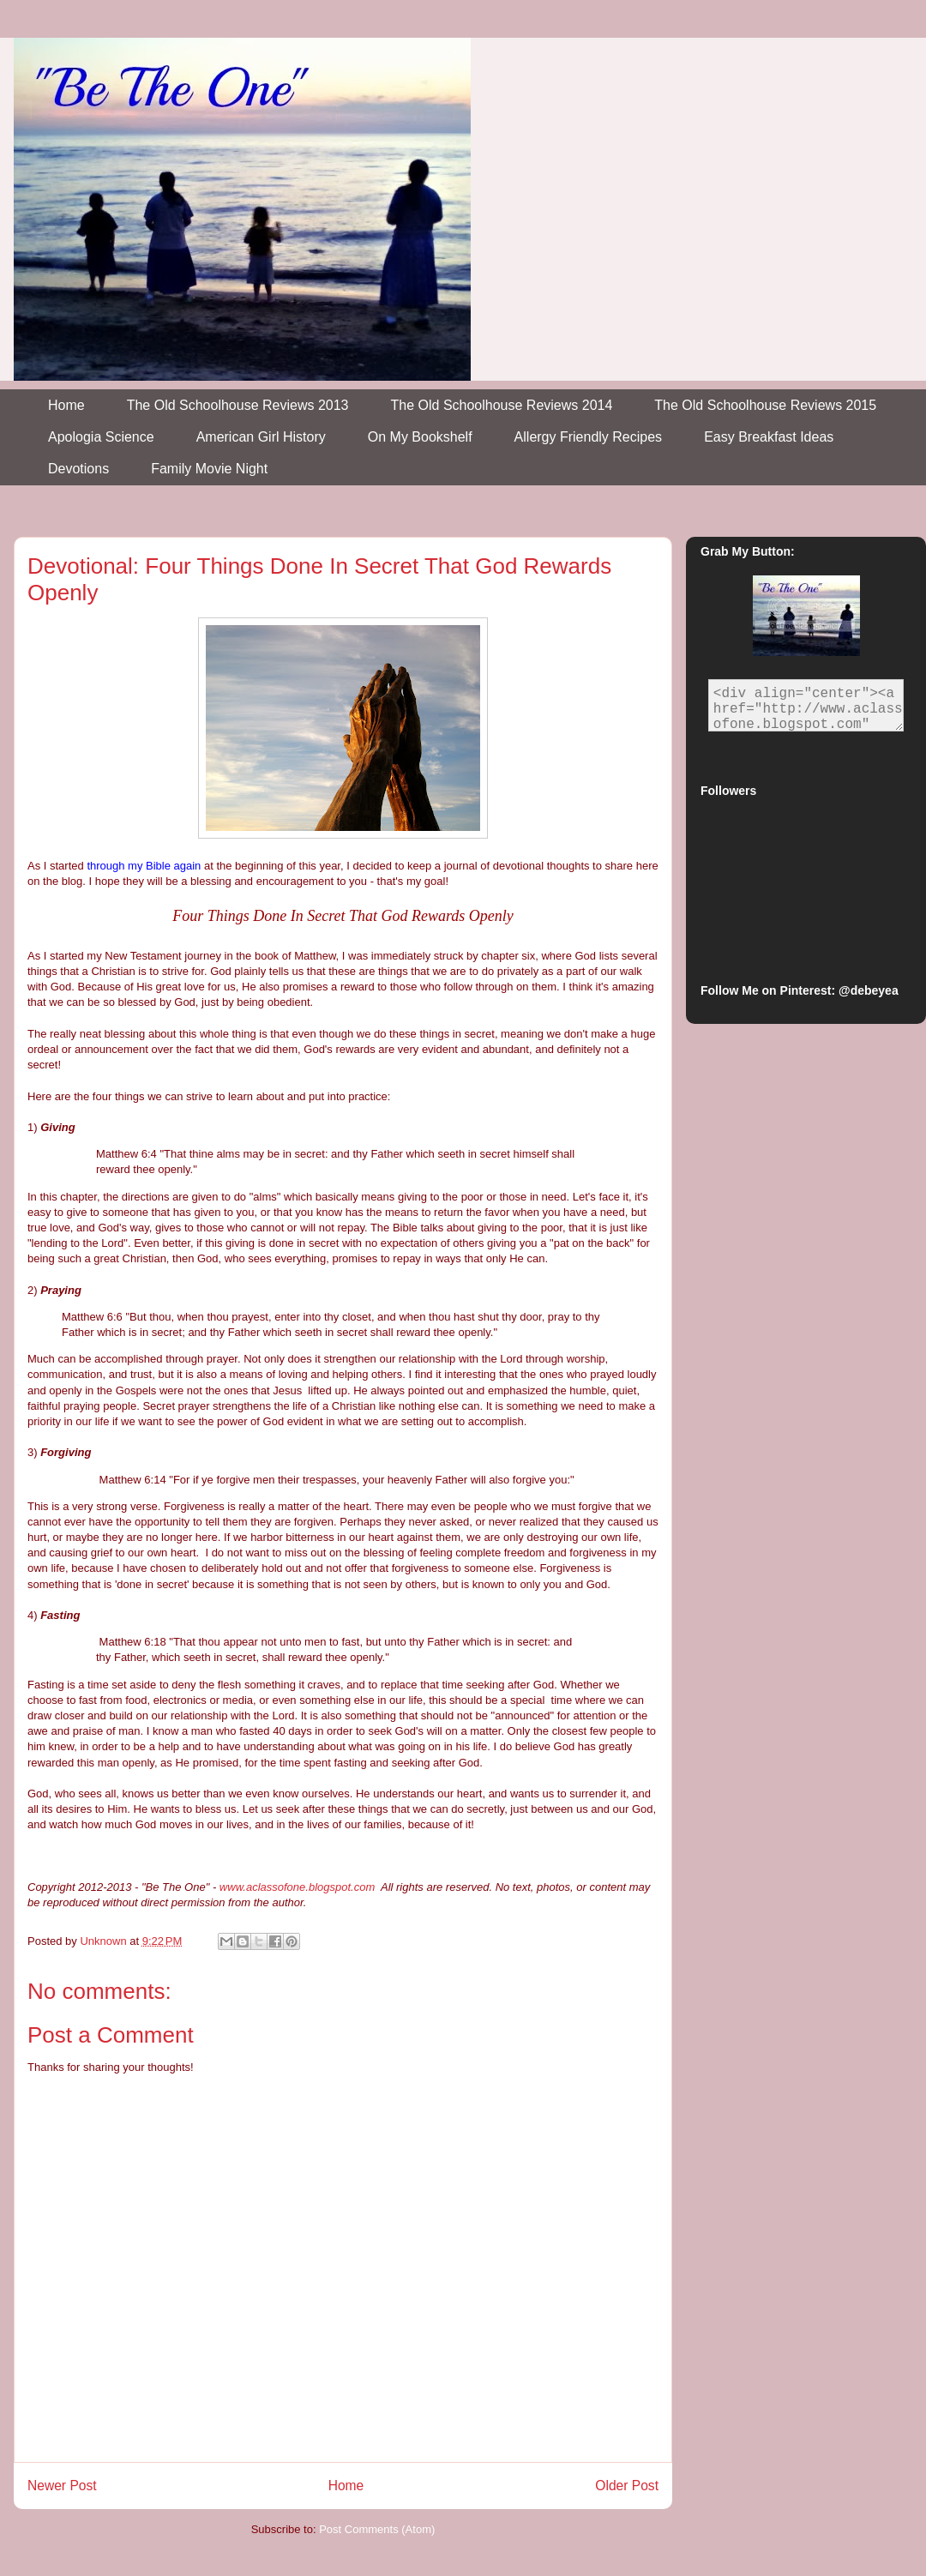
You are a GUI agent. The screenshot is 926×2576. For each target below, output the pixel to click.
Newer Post (62, 2485)
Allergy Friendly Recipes (588, 437)
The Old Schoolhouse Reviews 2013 (238, 405)
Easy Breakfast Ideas (768, 437)
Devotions (78, 468)
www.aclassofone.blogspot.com (297, 1887)
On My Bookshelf (420, 437)
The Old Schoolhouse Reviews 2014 (502, 405)
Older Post (626, 2485)
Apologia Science (101, 437)
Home (66, 405)
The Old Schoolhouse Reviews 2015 (765, 405)
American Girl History (261, 437)
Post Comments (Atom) (377, 2529)
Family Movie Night (209, 468)
